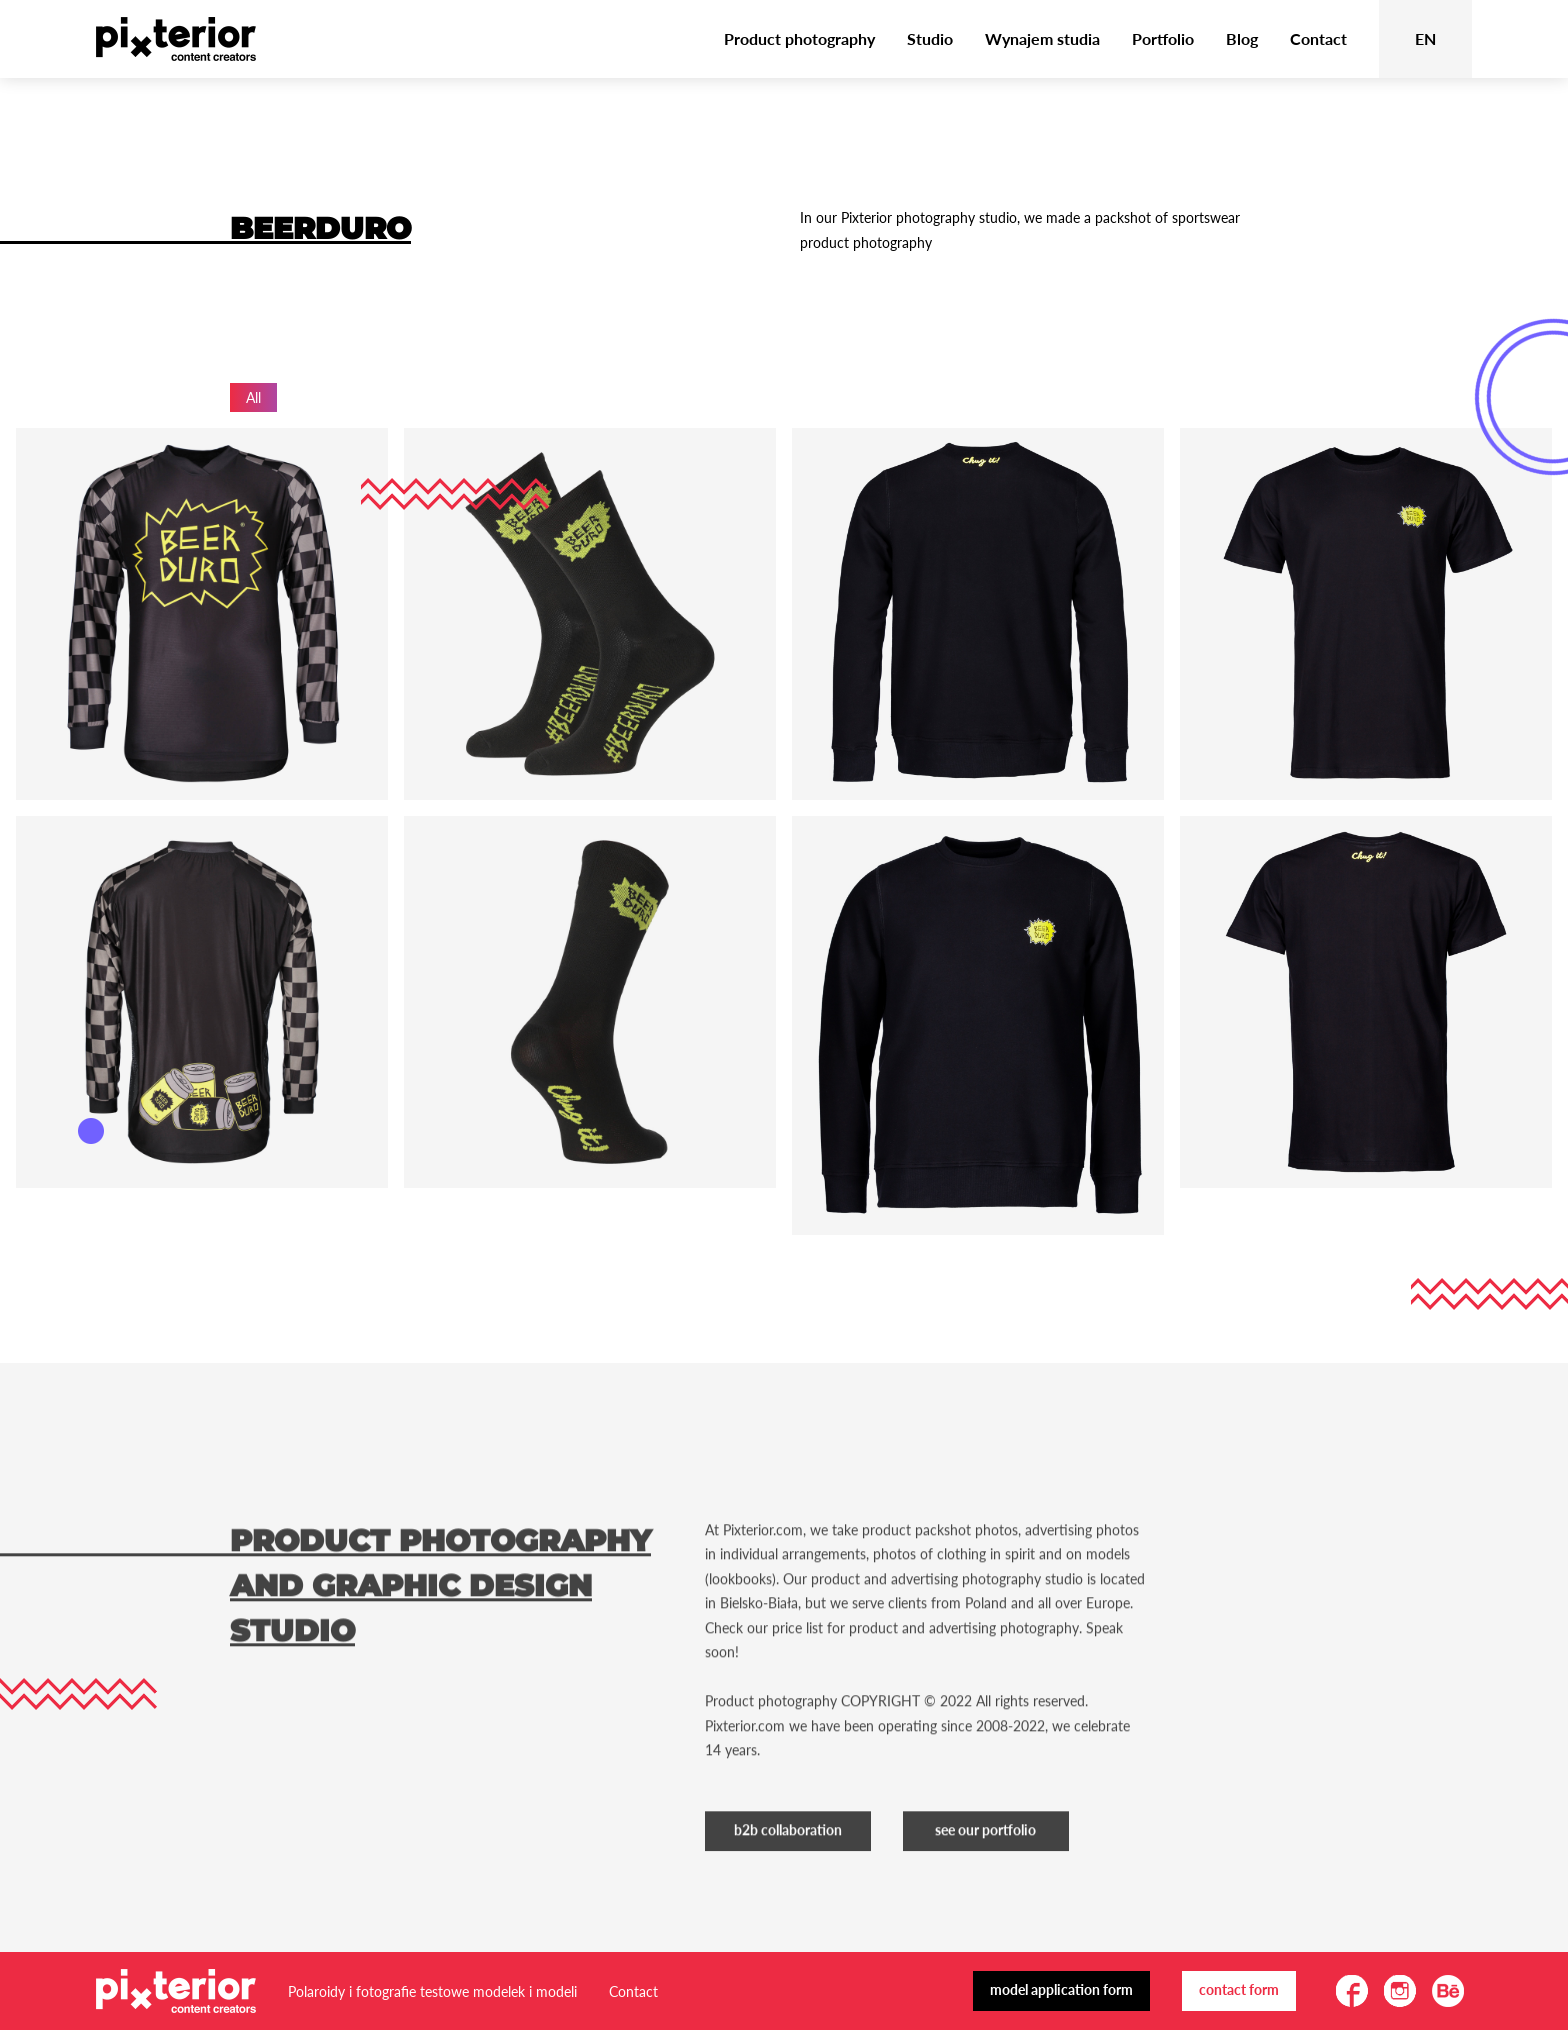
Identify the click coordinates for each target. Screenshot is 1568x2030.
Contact (1318, 38)
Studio (930, 38)
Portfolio (1163, 38)
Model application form (1061, 1989)
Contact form (1239, 1989)
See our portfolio (985, 1864)
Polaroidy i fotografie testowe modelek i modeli (432, 1991)
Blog (1242, 38)
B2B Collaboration (788, 1864)
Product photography (799, 38)
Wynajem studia (1042, 38)
